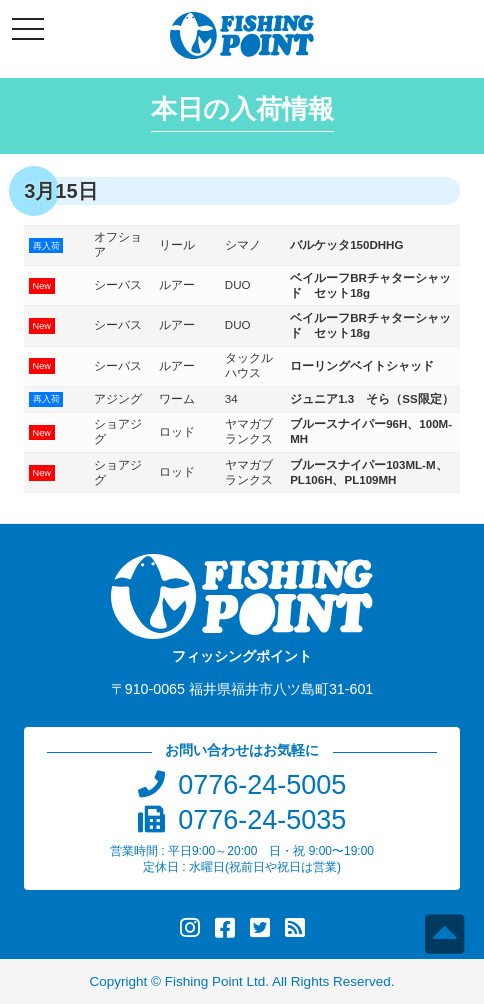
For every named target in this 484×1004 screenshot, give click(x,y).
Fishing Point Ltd (215, 981)
